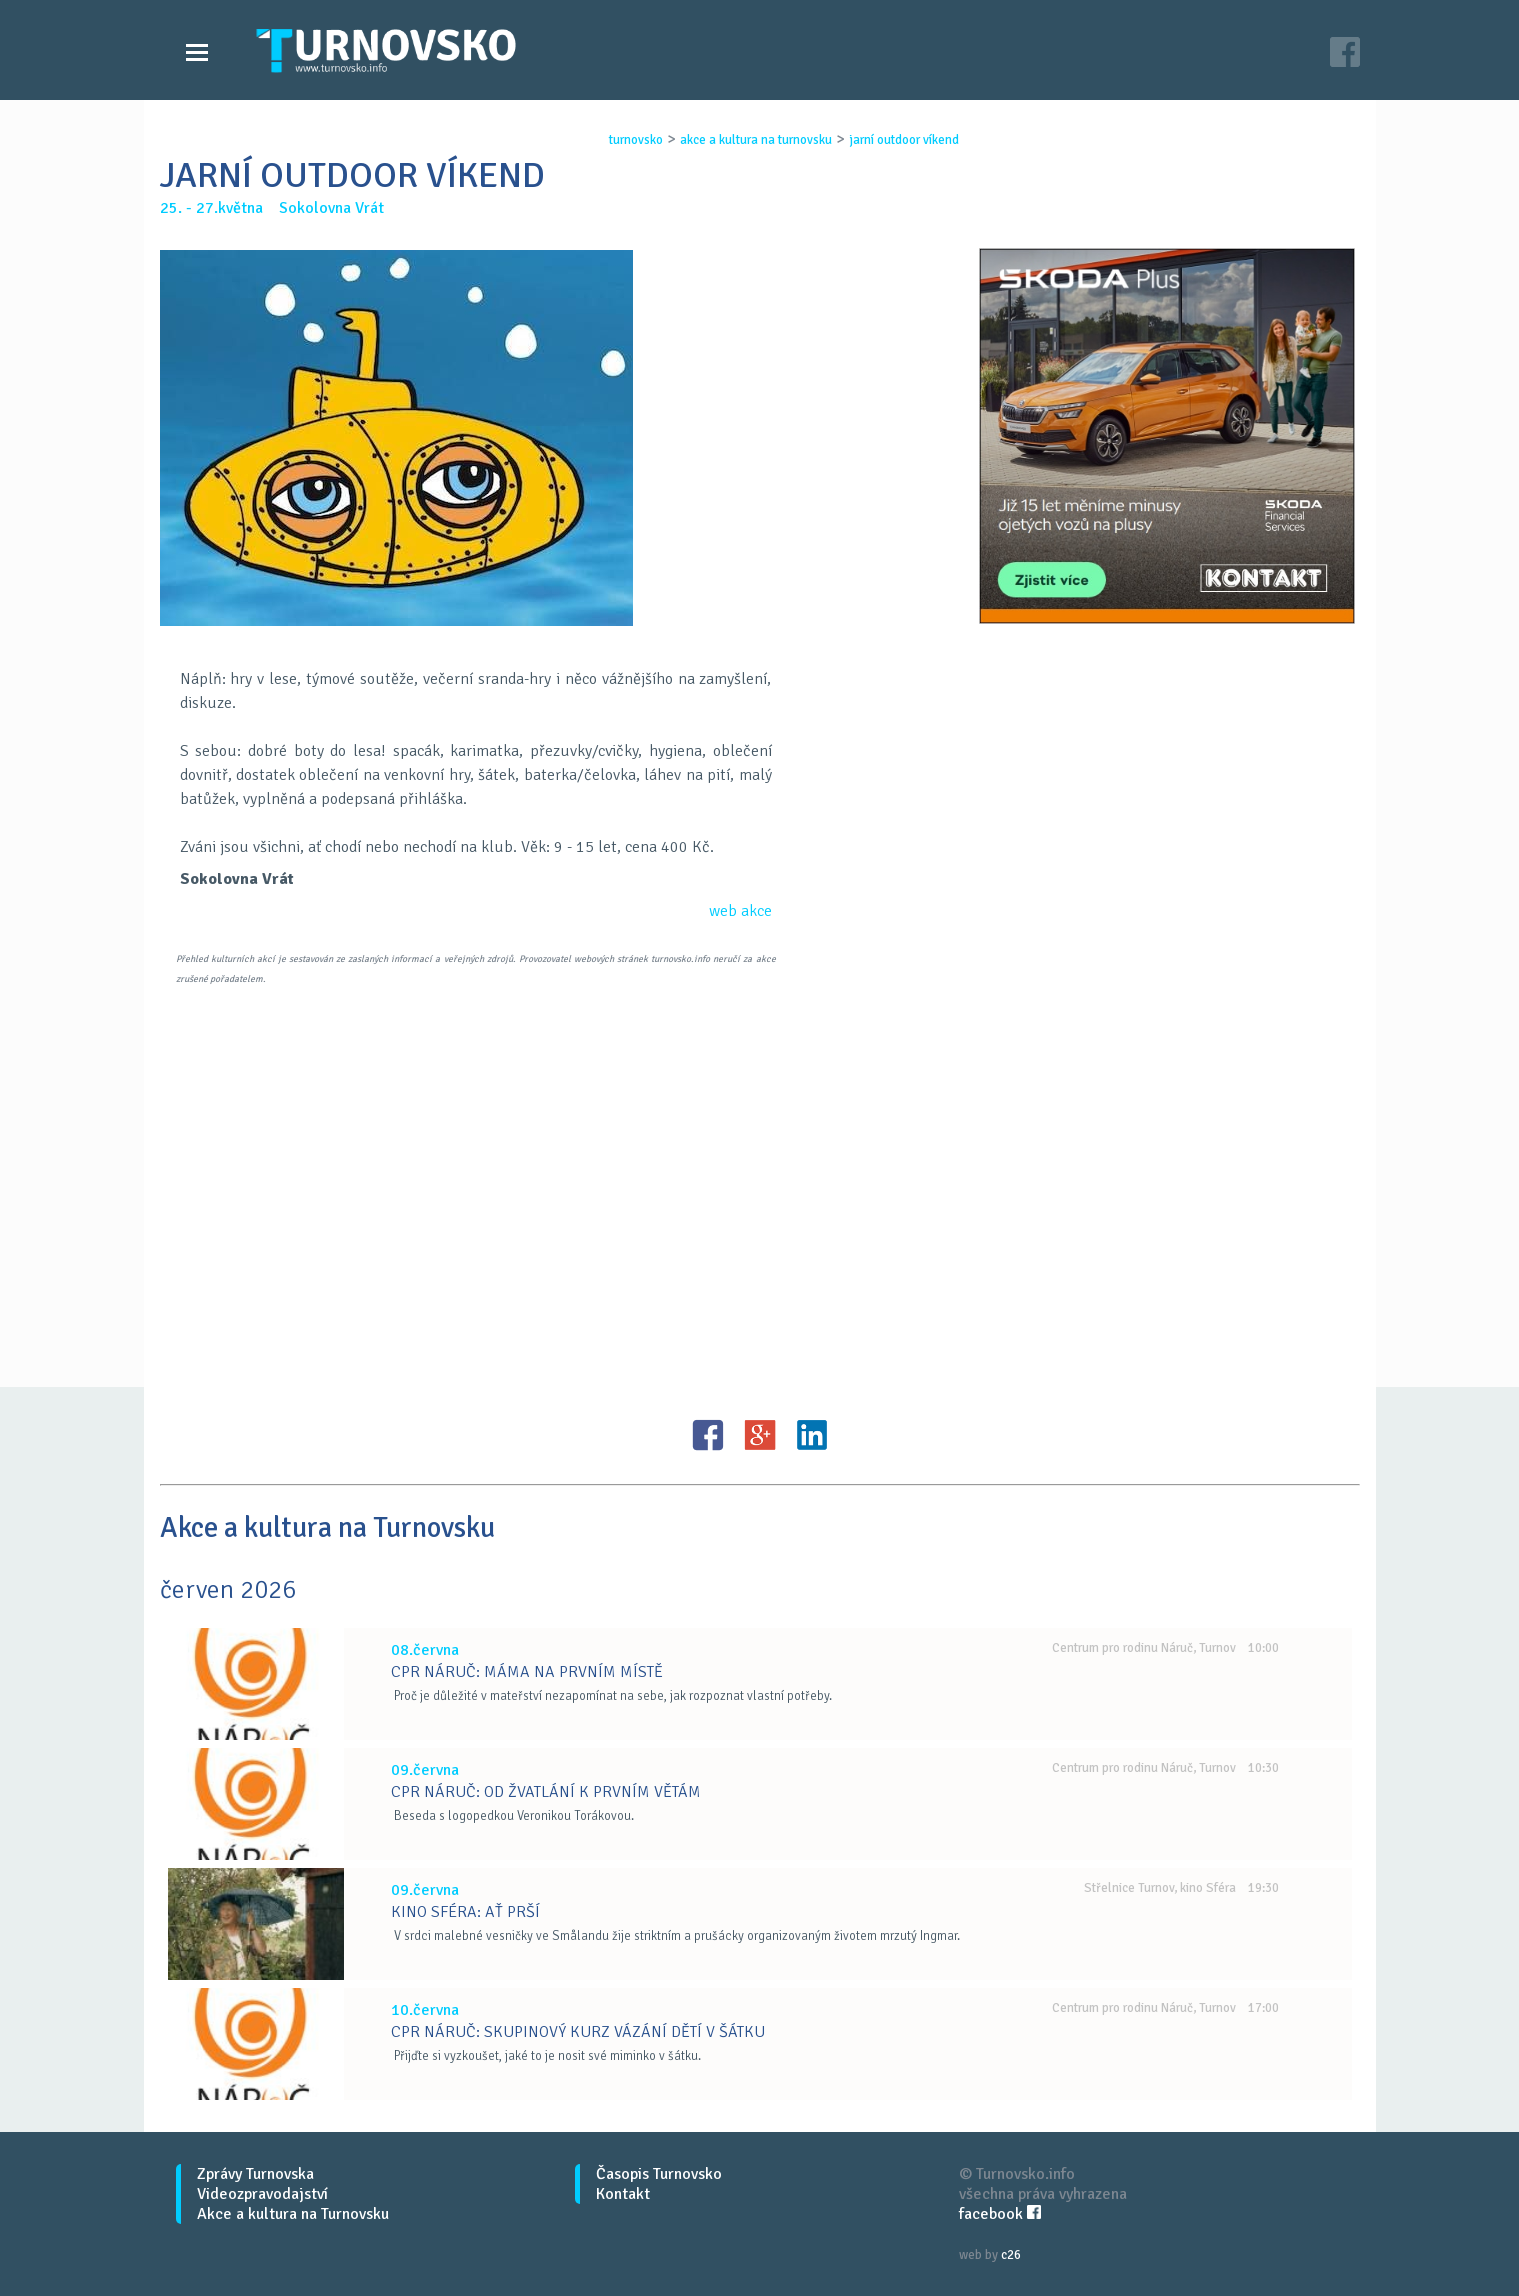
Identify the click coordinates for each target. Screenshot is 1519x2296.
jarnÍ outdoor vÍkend (904, 140)
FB (708, 1435)
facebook (1000, 2214)
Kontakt (623, 2194)
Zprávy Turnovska (255, 2174)
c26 (1011, 2255)
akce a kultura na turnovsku (756, 140)
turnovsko (636, 140)
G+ (760, 1435)
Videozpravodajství (262, 2194)
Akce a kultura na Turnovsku (293, 2214)
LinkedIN (812, 1435)
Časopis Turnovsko (659, 2174)
